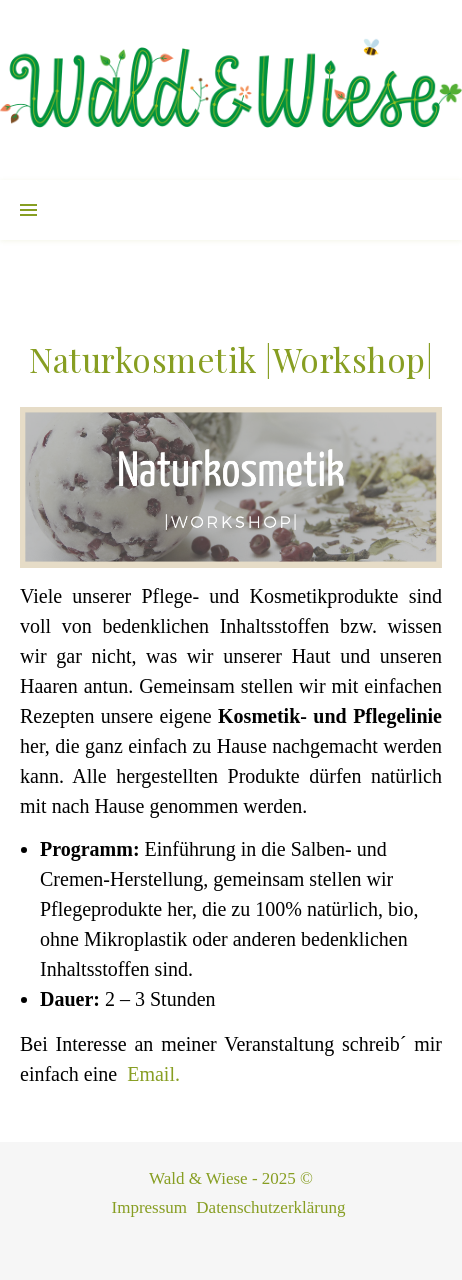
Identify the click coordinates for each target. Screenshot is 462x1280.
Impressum (150, 1207)
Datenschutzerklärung (270, 1207)
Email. (153, 1074)
